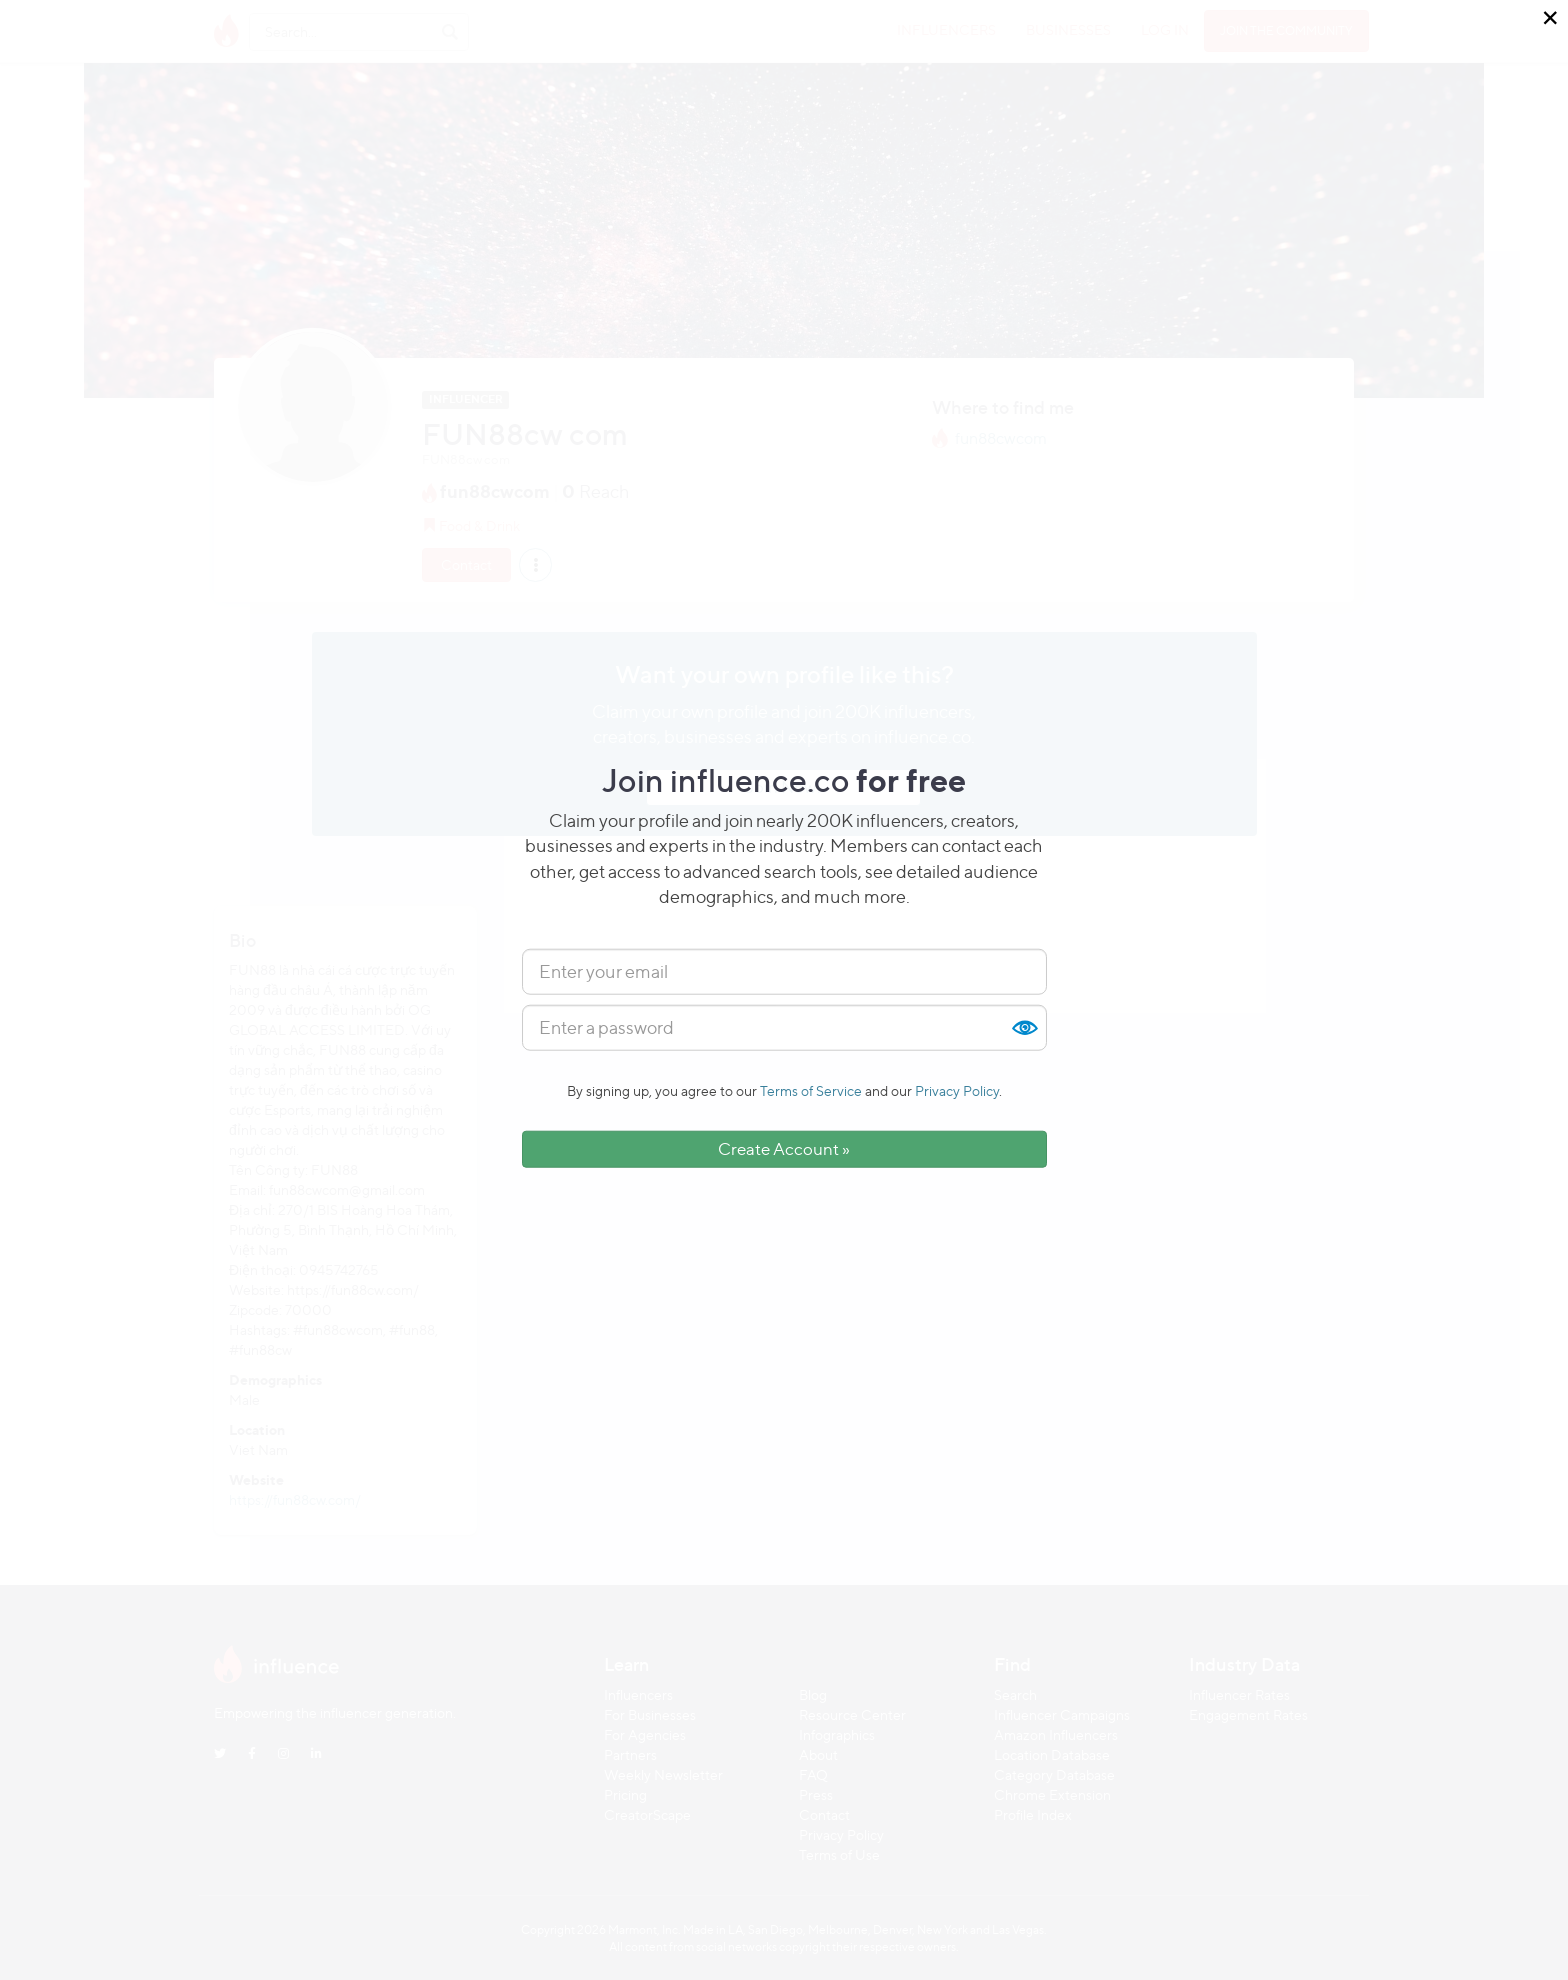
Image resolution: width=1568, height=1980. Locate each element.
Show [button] (1024, 1028)
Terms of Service (811, 1090)
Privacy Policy (957, 1090)
